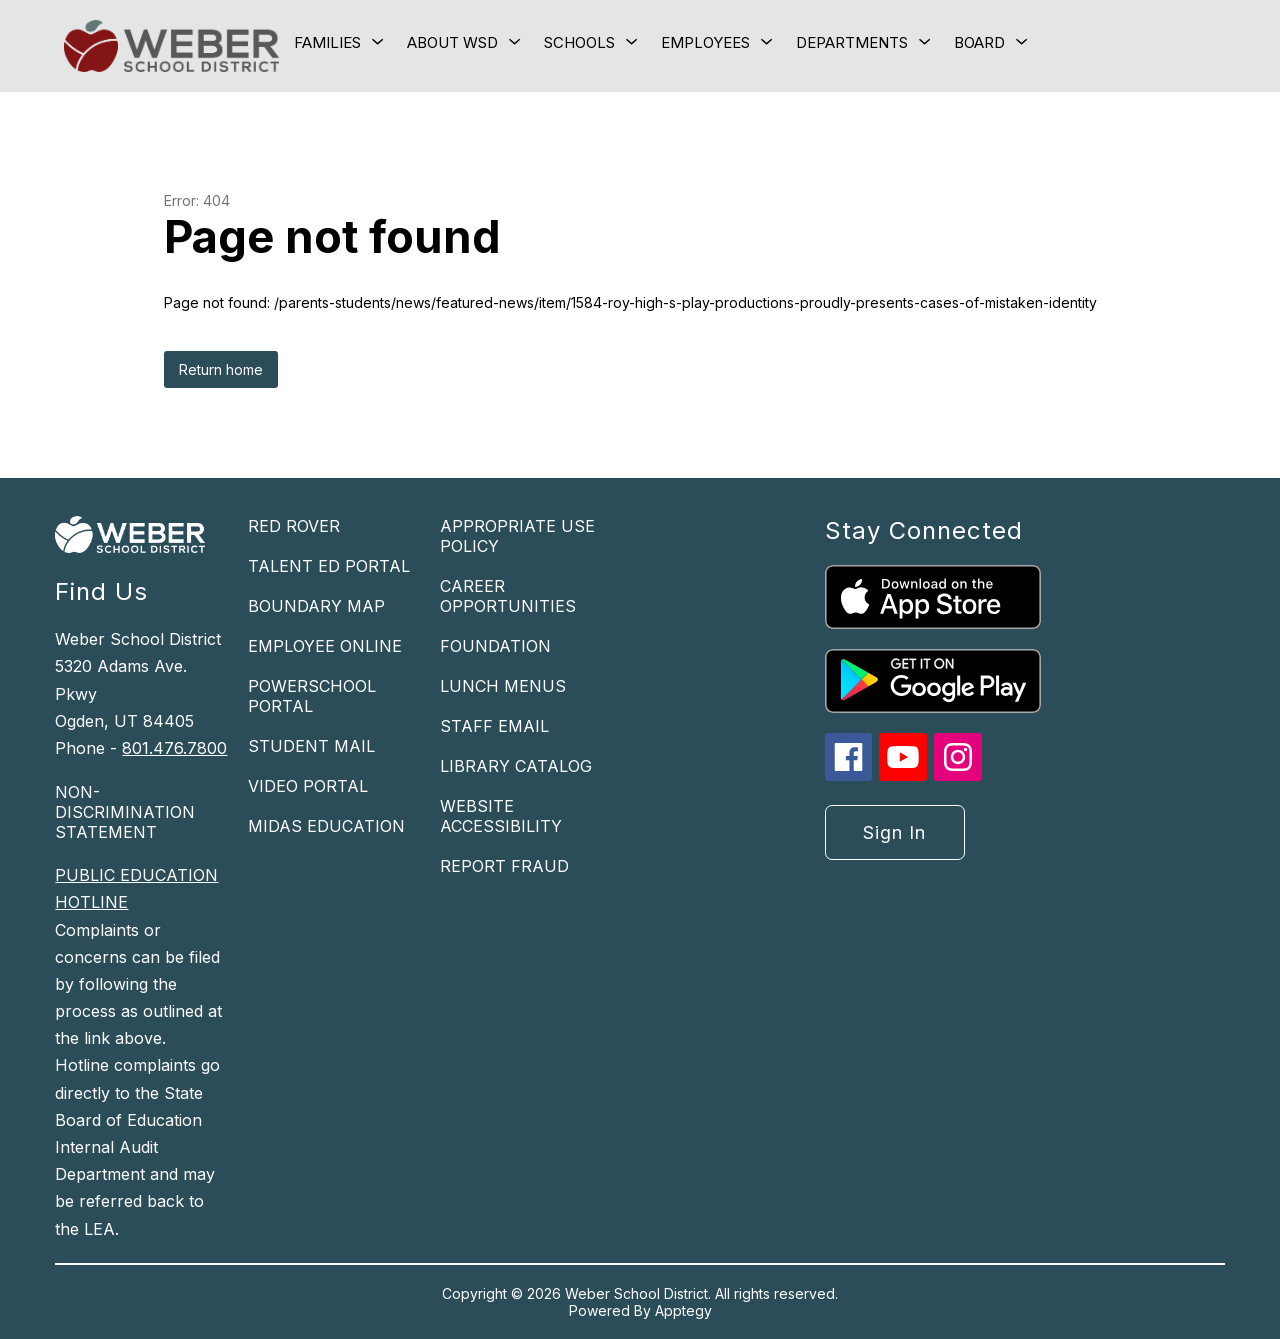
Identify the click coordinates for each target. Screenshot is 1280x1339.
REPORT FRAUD (504, 866)
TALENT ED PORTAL (329, 566)
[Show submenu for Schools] (579, 43)
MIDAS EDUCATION (326, 826)
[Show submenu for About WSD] (452, 43)
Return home (221, 369)
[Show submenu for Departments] (852, 43)
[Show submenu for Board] (979, 43)
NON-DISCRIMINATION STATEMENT (125, 812)
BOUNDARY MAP (316, 606)
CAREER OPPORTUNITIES (508, 596)
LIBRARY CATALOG (516, 766)
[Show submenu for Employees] (705, 43)
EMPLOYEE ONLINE (325, 646)
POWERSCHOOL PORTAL (312, 696)
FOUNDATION (495, 646)
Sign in (894, 832)
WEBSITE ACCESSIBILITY (501, 816)
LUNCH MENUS (503, 686)
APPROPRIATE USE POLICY (517, 536)
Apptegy (683, 1310)
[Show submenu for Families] (327, 43)
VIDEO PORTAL (308, 786)
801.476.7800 (174, 748)
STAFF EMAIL (494, 726)
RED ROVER (294, 526)
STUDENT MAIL (311, 746)
